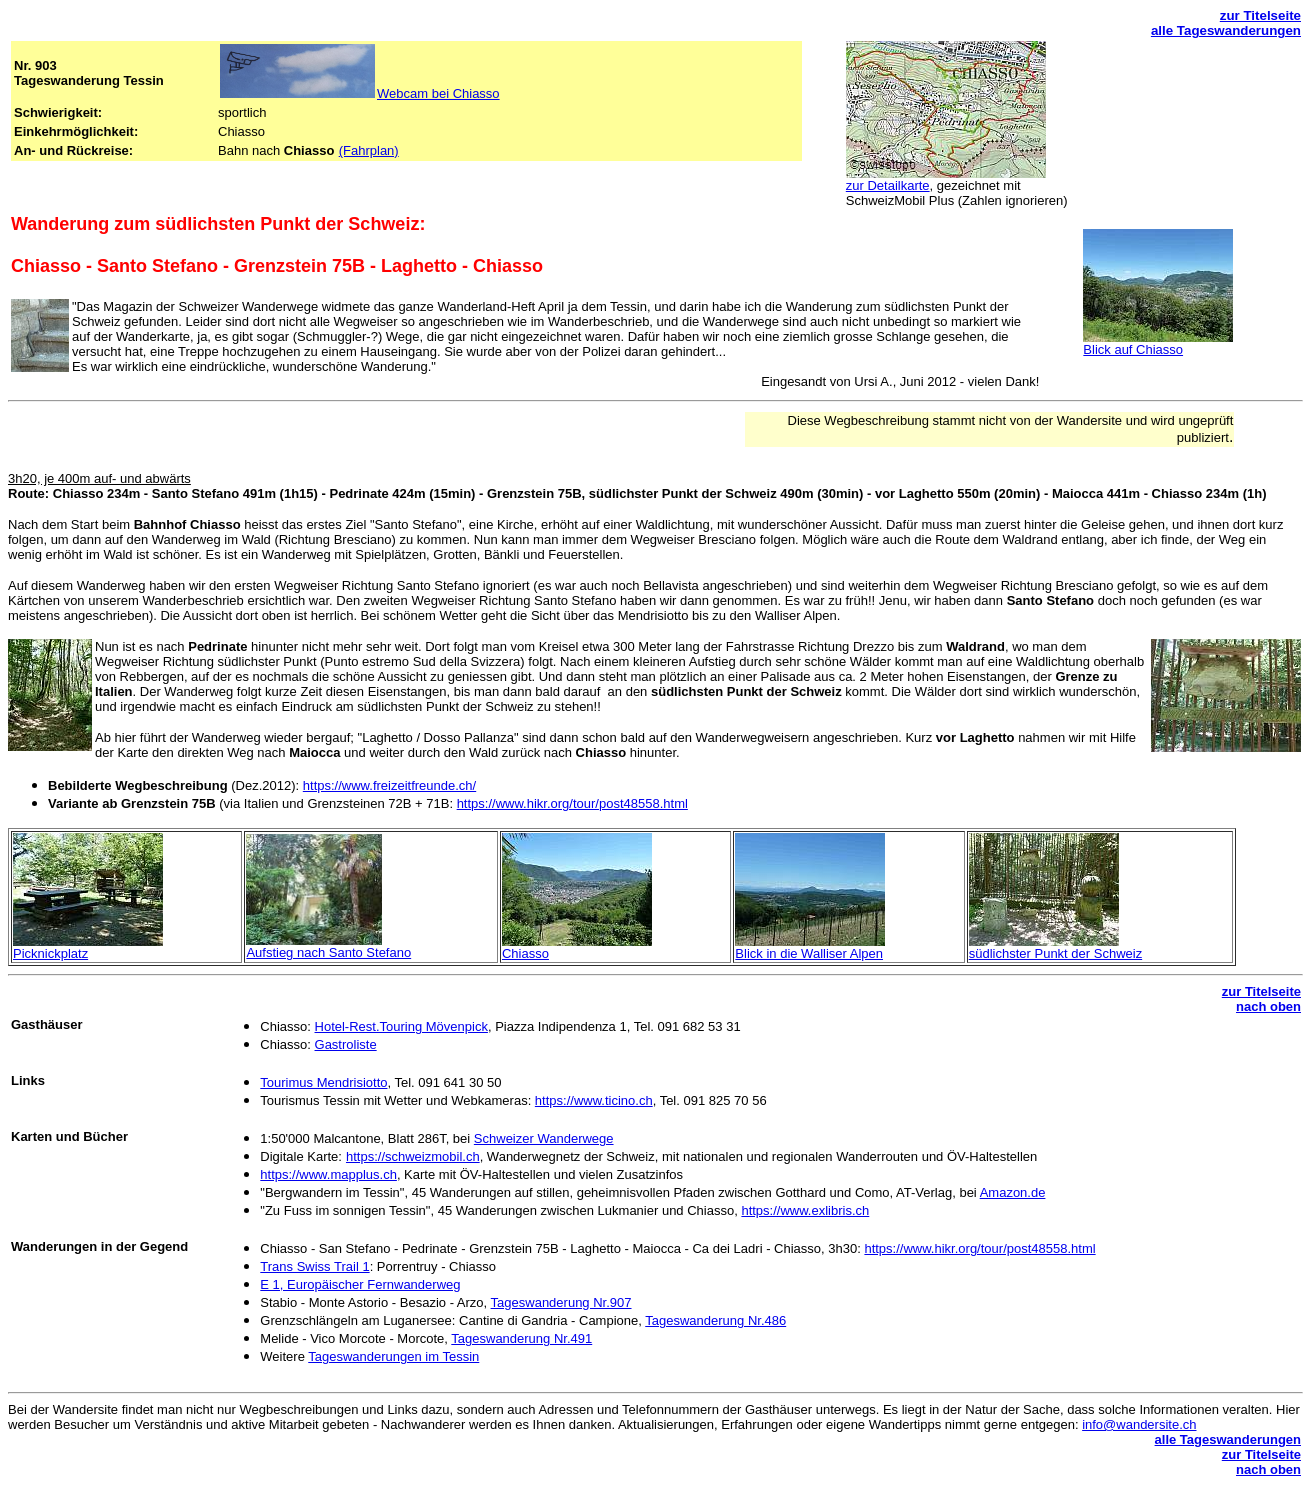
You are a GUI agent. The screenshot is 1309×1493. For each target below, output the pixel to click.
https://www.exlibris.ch (805, 1210)
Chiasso (525, 953)
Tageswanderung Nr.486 (715, 1320)
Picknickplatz (50, 953)
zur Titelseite (1260, 15)
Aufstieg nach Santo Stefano (328, 952)
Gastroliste (346, 1044)
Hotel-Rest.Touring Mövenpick (401, 1026)
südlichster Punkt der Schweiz (1055, 953)
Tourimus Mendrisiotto (323, 1082)
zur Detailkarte (888, 185)
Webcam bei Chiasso (438, 93)
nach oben (1268, 1006)
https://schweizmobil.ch (413, 1156)
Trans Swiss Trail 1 (314, 1266)
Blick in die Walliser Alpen (809, 953)
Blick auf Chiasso (1133, 349)
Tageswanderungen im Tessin (393, 1356)
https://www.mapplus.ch (328, 1174)
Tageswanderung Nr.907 (561, 1302)
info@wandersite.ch (1139, 1424)
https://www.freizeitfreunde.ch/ (389, 785)
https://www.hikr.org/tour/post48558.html (572, 803)
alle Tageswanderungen (1226, 30)
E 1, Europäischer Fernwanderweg (360, 1284)
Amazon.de (1013, 1192)
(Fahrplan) (369, 150)
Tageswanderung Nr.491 (521, 1338)
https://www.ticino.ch (594, 1100)
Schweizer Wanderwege (544, 1138)
